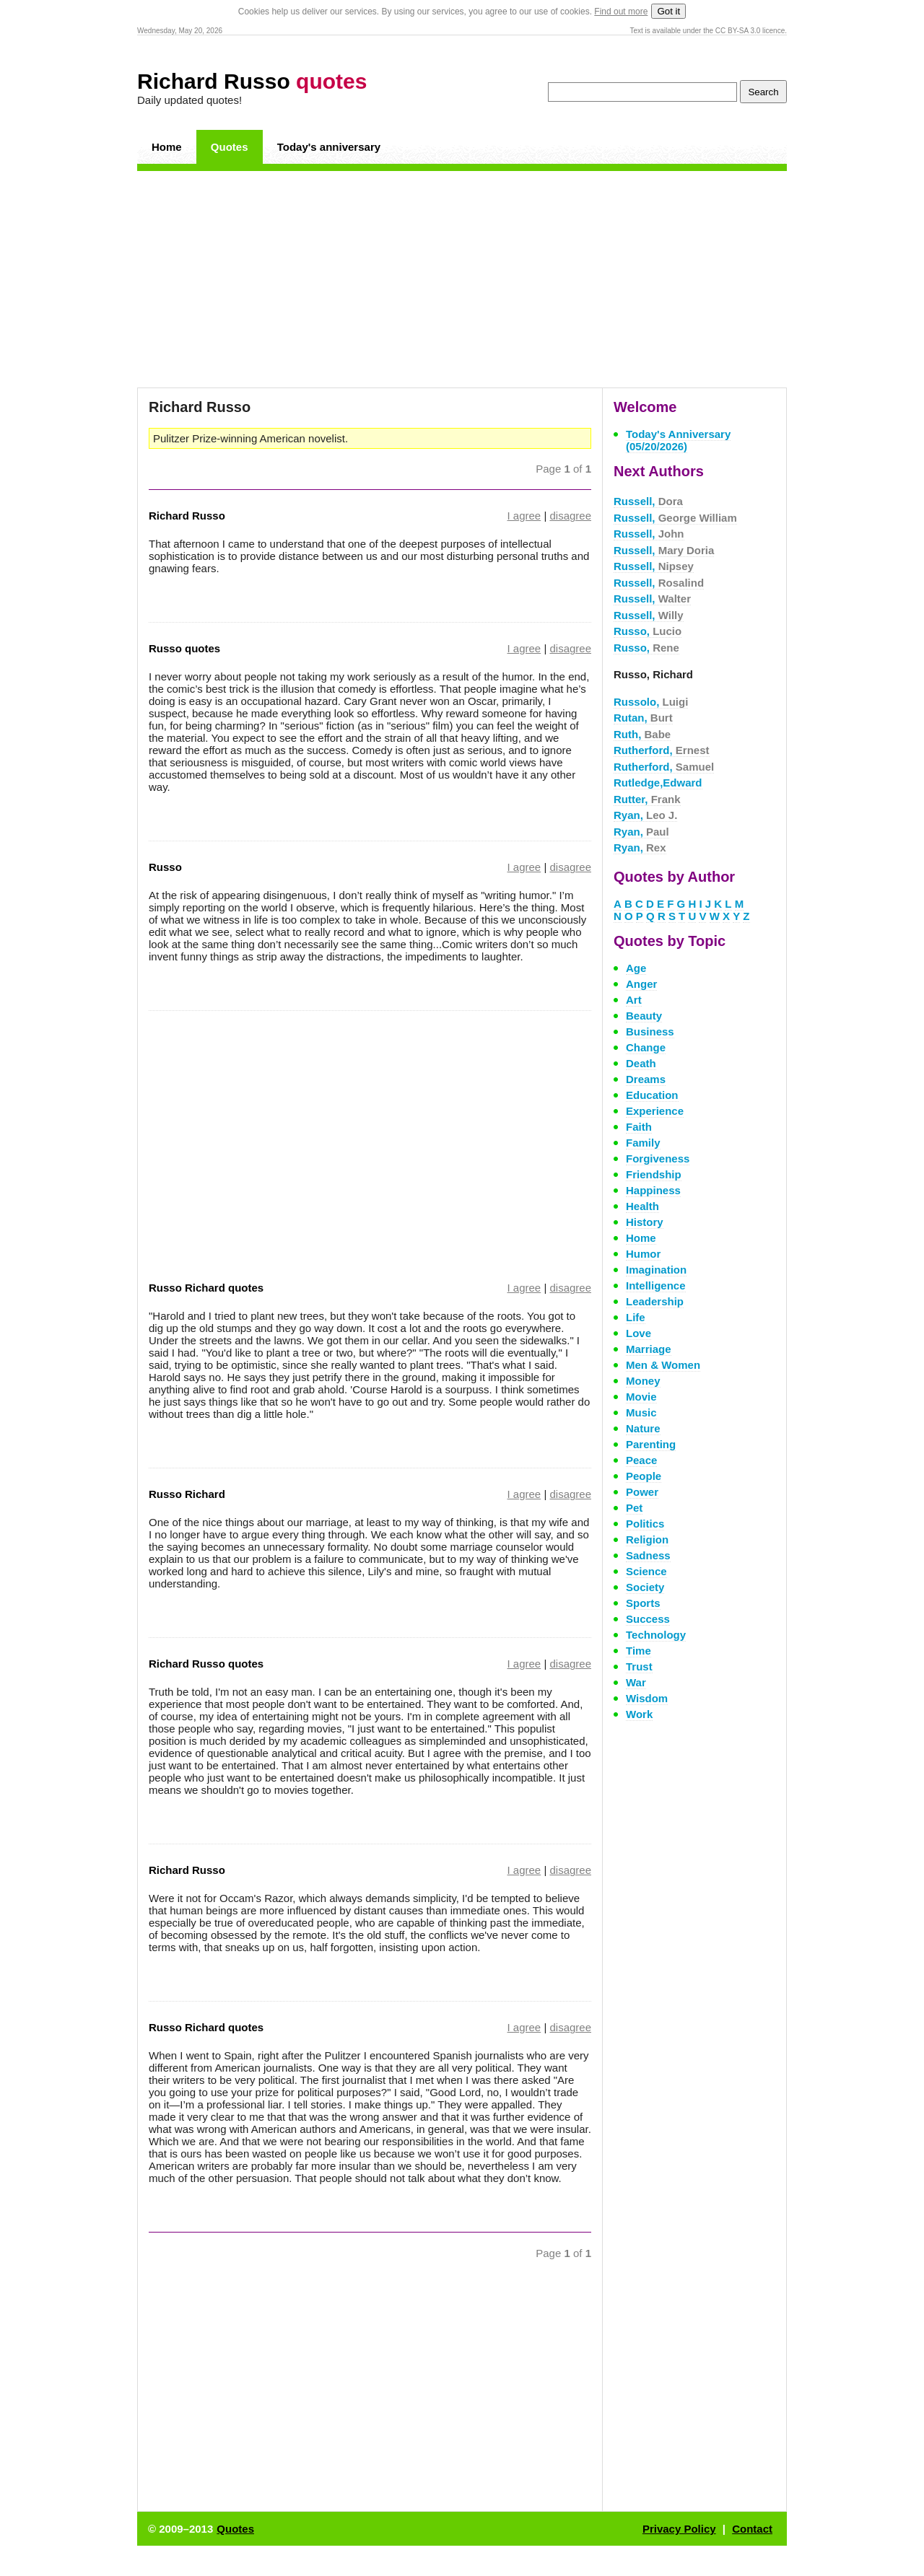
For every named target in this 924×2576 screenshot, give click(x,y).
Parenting (651, 1444)
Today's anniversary (328, 147)
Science (646, 1571)
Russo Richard (187, 1494)
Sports (643, 1603)
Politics (645, 1523)
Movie (641, 1396)
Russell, (648, 501)
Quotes (229, 147)
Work (639, 1714)
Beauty (644, 1015)
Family (643, 1142)
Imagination (656, 1269)
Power (642, 1492)
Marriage (648, 1349)
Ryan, (645, 815)
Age (636, 968)
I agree (524, 515)
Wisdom (647, 1698)
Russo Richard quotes (206, 1288)
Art (634, 1000)
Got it (668, 11)
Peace (641, 1460)
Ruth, (642, 734)
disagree (570, 515)
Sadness (648, 1555)
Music (641, 1412)
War (636, 1682)
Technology (656, 1635)
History (644, 1222)
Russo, (647, 631)
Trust (639, 1666)
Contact (752, 2529)
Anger (641, 984)
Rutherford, (662, 750)
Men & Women (663, 1365)
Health (642, 1206)
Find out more (621, 11)
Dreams (646, 1079)
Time (638, 1650)
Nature (643, 1428)
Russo (165, 867)
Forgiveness (657, 1158)
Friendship (653, 1174)
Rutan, (643, 717)
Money (643, 1381)
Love (638, 1333)
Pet (634, 1508)
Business (650, 1031)
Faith (639, 1127)
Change (646, 1047)
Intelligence (656, 1285)
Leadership (655, 1301)
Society (645, 1587)
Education (652, 1095)
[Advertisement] (462, 279)
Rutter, (647, 799)
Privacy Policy (679, 2529)
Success (648, 1619)
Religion (647, 1539)
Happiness (653, 1190)
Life (635, 1317)
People (643, 1476)
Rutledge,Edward (658, 782)
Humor (643, 1254)
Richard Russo (252, 81)
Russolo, (651, 702)
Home (167, 147)
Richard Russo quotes (206, 1663)
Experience (655, 1111)
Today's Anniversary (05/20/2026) (678, 440)
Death (641, 1063)
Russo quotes (184, 648)
